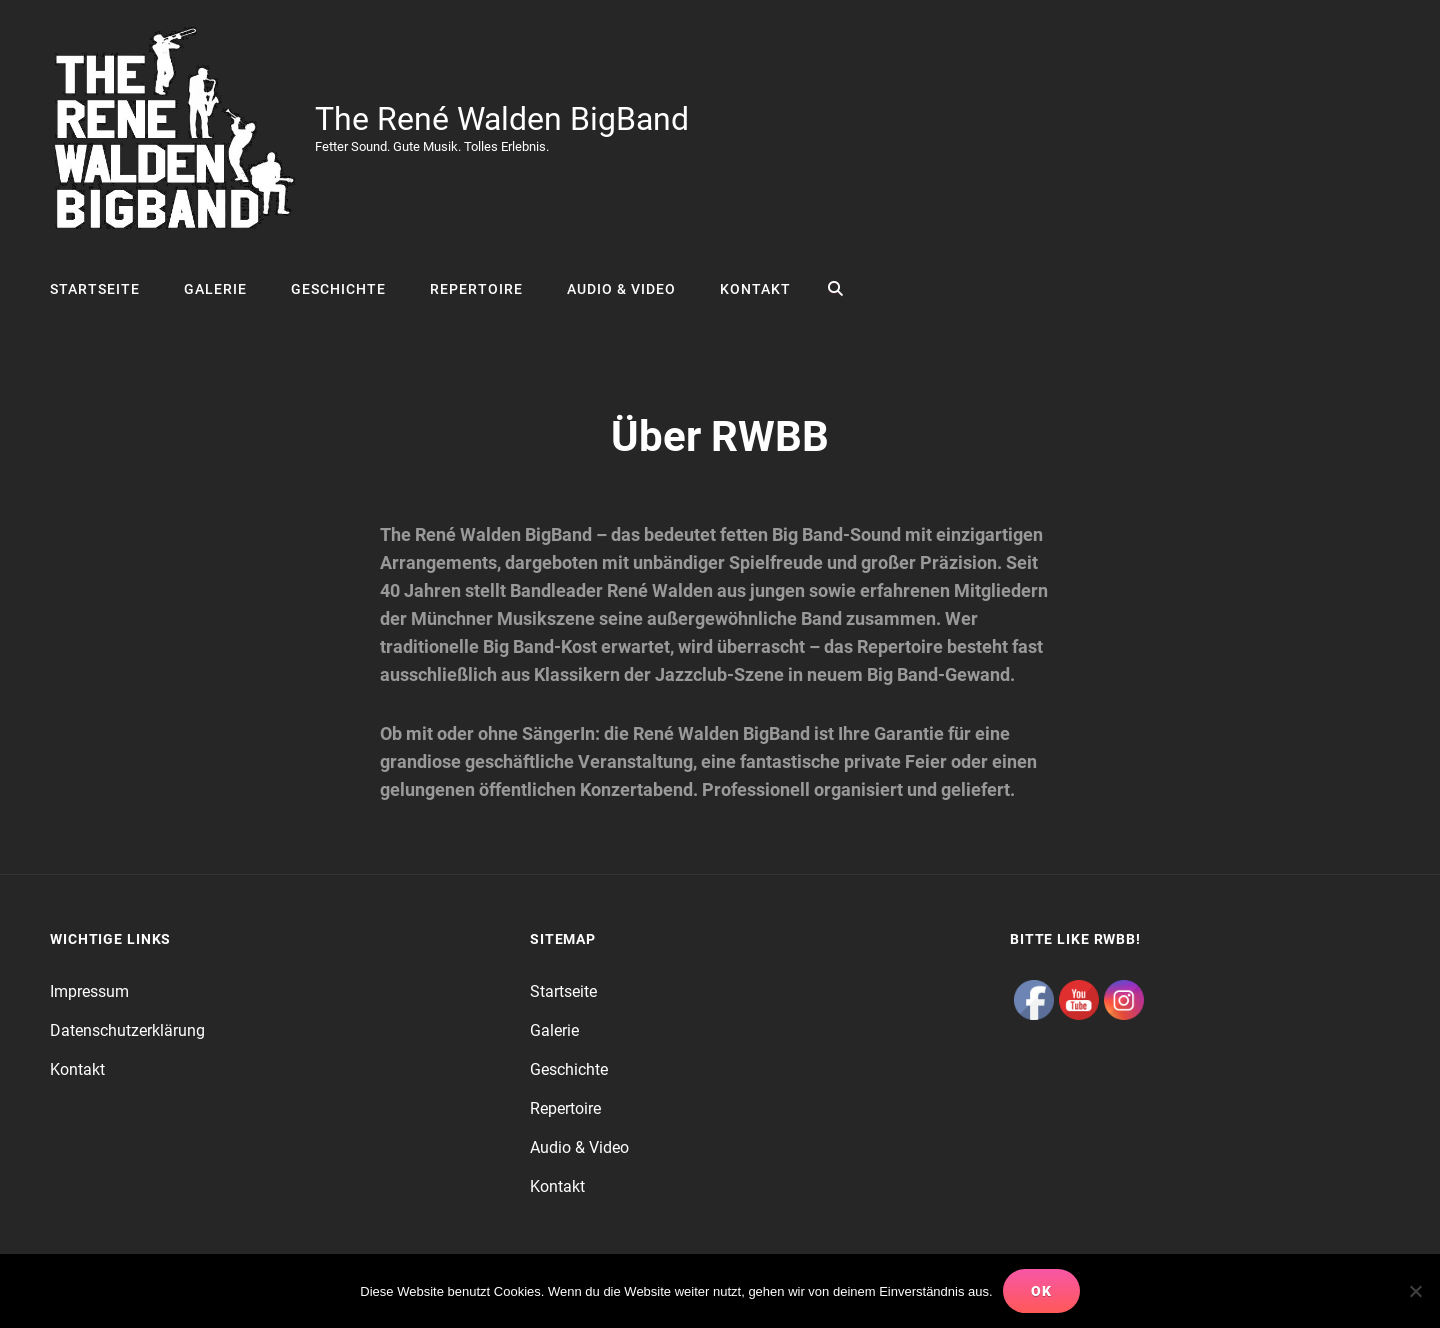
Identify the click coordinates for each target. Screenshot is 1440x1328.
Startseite (95, 289)
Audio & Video (621, 289)
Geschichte (338, 289)
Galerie (215, 289)
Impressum (89, 991)
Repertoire (476, 289)
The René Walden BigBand (502, 119)
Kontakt (755, 289)
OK (1041, 1291)
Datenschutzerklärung (127, 1030)
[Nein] (1415, 1291)
